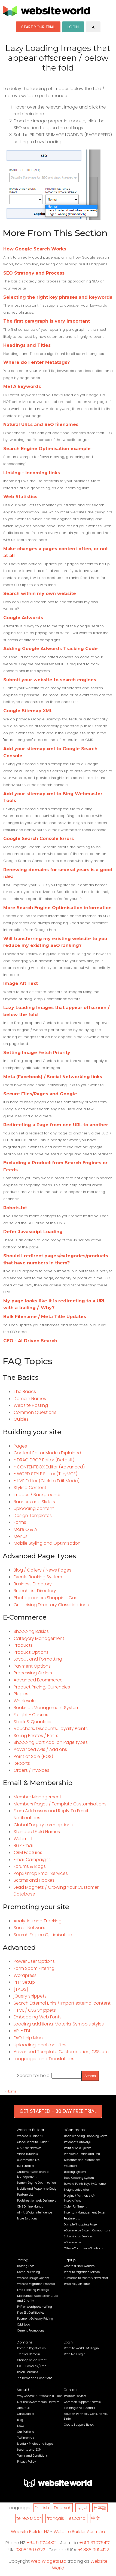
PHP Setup (24, 1982)
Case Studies (25, 2414)
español (77, 2518)
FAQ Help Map (28, 2038)
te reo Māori (29, 2518)
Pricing (22, 2260)
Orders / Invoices (31, 1770)
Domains (25, 2342)
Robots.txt (15, 1207)
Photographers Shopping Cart (46, 1598)
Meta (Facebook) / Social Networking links (52, 1076)
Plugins (21, 1694)
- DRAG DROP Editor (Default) (44, 1460)
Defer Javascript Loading (33, 1231)
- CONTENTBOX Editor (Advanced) (49, 1467)
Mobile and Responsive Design (38, 2189)
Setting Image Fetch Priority (36, 1052)
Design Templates (33, 1515)
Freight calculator (76, 2190)
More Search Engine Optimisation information (57, 907)
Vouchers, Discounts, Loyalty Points (51, 1728)
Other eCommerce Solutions (83, 2248)
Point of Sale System (77, 2148)
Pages (20, 1446)
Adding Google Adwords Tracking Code (50, 648)
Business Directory (33, 1584)
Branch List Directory (35, 1591)
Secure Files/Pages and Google (40, 1093)
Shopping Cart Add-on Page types (51, 1742)
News (20, 2426)
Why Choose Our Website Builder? (40, 2396)
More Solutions (27, 2218)
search (93, 27)
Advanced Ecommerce (38, 1680)
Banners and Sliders (34, 1502)
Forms (20, 1522)
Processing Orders (33, 1673)
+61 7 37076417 (94, 2543)
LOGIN (73, 27)
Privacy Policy (26, 2462)
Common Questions (35, 1412)
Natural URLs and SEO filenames (40, 424)
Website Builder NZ (30, 2136)
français (55, 2518)
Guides (21, 1419)
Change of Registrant (32, 2360)
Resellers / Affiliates (77, 2284)
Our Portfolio (25, 2432)
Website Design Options (33, 2278)
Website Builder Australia (79, 2532)
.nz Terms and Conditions (34, 2378)
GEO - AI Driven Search (30, 1340)
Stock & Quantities (33, 1722)
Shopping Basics (31, 1631)
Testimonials (25, 2438)
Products (23, 1645)
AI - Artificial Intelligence (34, 2213)
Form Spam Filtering (34, 1968)
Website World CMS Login (81, 2348)
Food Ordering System (79, 2178)
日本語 (99, 2508)
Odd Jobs (23, 2325)
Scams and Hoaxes (34, 1880)
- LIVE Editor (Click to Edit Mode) (47, 1481)
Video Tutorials (27, 2154)
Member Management (37, 1797)
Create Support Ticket (79, 2425)
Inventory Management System (85, 2213)
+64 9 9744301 (41, 2543)
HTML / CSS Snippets (35, 2010)
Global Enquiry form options (43, 1825)
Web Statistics (20, 496)
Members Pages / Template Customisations (60, 1804)
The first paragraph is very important (46, 321)
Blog (20, 2420)
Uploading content (34, 1508)
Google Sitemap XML (28, 710)
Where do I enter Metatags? (36, 362)
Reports (22, 1763)
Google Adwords (23, 617)
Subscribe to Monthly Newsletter (86, 2278)
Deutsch (63, 2508)
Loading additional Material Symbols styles (59, 2024)
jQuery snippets (30, 1996)
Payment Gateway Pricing (35, 2319)
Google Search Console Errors (38, 838)
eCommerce (75, 2129)
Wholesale (25, 1701)
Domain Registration (31, 2348)
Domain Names (30, 1398)
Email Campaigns (32, 1859)
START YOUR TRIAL (38, 27)
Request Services (75, 2396)
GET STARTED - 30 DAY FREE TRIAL (58, 2111)
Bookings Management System (47, 1707)
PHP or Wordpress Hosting (34, 2307)
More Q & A (25, 1529)
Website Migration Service (82, 2272)
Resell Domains (27, 2372)
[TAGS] (21, 1989)
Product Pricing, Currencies (42, 1687)
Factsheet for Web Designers (36, 2201)
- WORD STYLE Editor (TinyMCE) (45, 1474)
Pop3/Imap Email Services (41, 1873)
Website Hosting (31, 1405)
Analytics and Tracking (38, 1921)
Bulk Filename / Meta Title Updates (44, 1316)
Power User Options (34, 1961)
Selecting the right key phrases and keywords (57, 297)
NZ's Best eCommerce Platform (38, 2402)
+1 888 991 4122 (93, 2550)
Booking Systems (75, 2172)
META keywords (22, 386)
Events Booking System (38, 1577)
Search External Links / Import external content (62, 2003)
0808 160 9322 (30, 2550)
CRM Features (28, 1852)
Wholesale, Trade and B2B (82, 2154)
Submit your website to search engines (49, 679)
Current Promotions (30, 2331)
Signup (69, 2260)
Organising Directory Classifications (51, 1605)
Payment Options (32, 1666)
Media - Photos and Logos (35, 2444)
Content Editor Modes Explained (47, 1453)
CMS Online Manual (30, 2207)
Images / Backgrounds (38, 1494)
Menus (21, 1536)
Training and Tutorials (79, 2408)
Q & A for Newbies (29, 2148)
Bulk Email (23, 1845)
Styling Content (30, 1487)
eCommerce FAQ (28, 2160)
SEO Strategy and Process (34, 273)
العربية (82, 2508)
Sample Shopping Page (80, 2224)
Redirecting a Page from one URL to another (55, 1124)
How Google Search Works (34, 249)
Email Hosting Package (33, 2290)
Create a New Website (79, 2266)
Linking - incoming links (31, 472)
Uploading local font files (40, 2045)
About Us (24, 2389)
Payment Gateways (77, 2142)
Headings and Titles (27, 345)
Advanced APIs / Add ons (40, 1749)
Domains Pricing (28, 2272)
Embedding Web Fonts (38, 2017)
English (42, 2508)
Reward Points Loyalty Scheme (85, 2184)
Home (12, 2091)
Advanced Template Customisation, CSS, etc (61, 2052)
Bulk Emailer (25, 2166)
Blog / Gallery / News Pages (42, 1570)
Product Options (31, 1652)
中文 (95, 2518)
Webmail (23, 1839)
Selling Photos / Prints (36, 1735)
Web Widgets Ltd (48, 2561)
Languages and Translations (44, 2059)
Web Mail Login (75, 2354)
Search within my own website (39, 593)
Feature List (25, 2195)
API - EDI (22, 2031)
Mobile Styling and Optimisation (47, 1543)
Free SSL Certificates (30, 2313)
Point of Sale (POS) (33, 1756)
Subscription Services (78, 2236)
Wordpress (25, 1975)
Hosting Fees (25, 2266)
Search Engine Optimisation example (47, 448)
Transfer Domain (28, 2354)
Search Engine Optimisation (43, 1935)
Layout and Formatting (38, 1659)
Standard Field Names (37, 1831)
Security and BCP (29, 2450)
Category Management (39, 1638)
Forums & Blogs (30, 1866)
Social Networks (30, 1928)
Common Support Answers (82, 2402)
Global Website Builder (32, 2142)
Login (68, 2342)
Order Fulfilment (75, 2207)
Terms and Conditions (32, 2456)
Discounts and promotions (82, 2160)
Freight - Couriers (32, 1715)
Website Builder (30, 2129)
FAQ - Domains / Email (32, 2366)
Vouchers (70, 2166)
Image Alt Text (20, 983)
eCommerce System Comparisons (87, 2230)
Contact (70, 2389)
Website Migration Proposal (36, 2284)
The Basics (25, 1391)
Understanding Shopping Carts (85, 2136)
